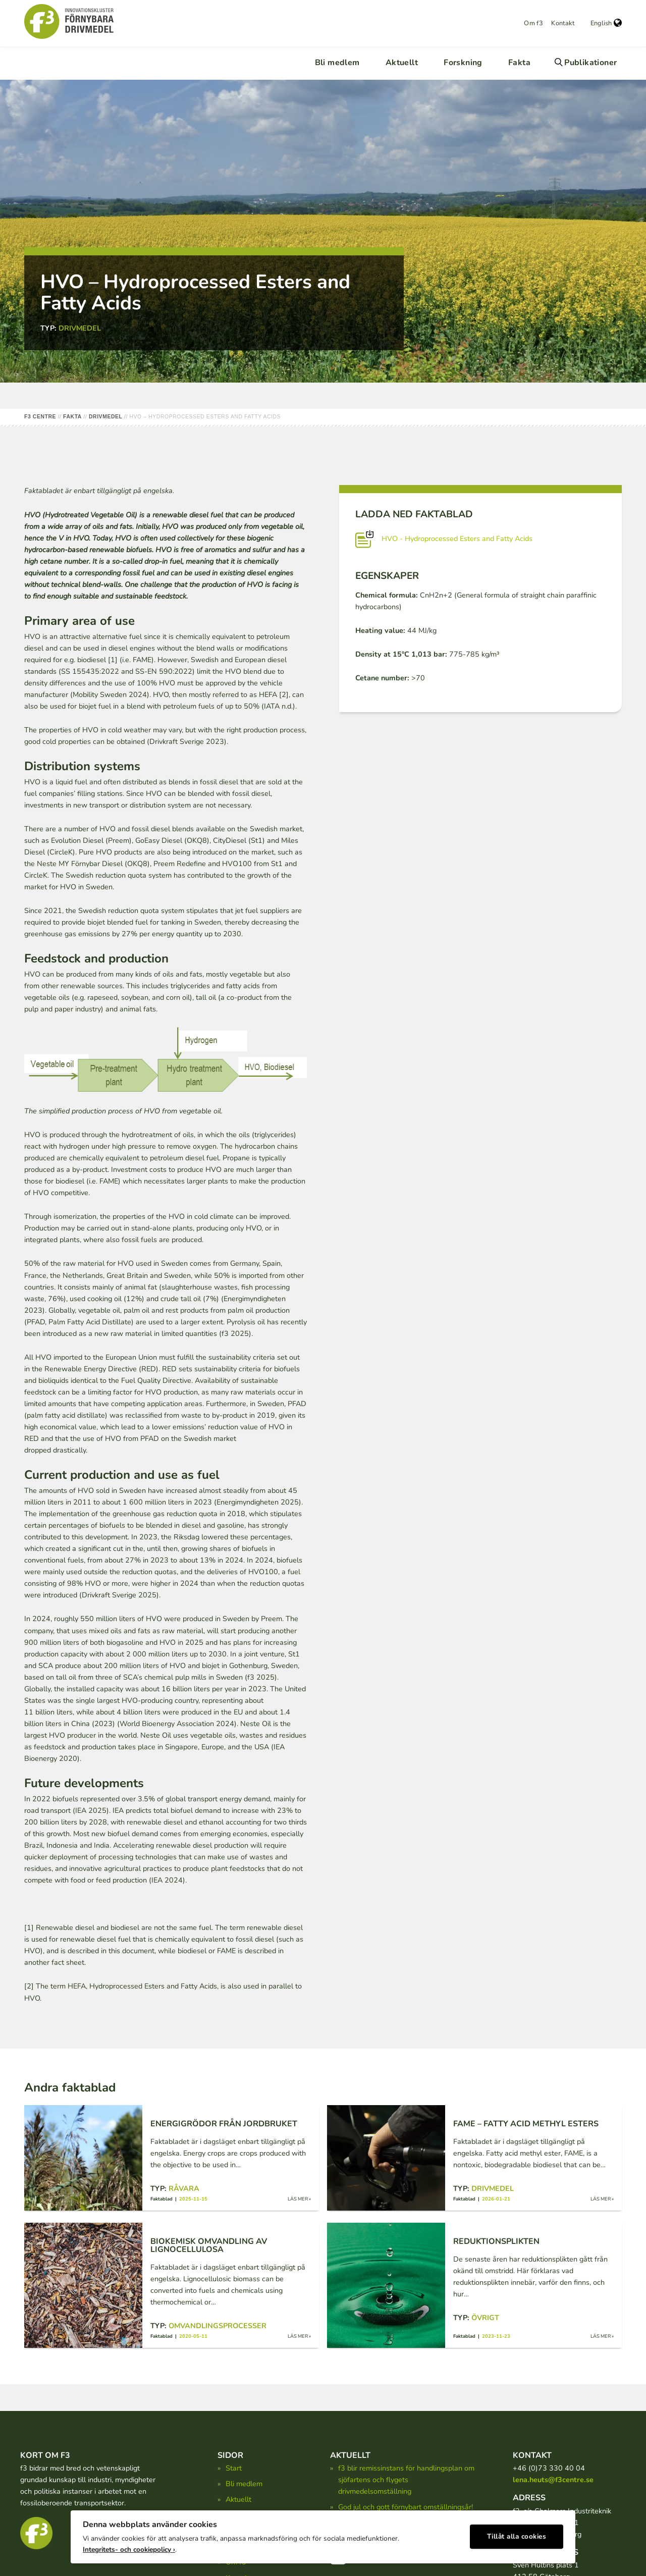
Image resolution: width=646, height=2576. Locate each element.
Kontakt (562, 23)
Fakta (519, 62)
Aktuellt (402, 62)
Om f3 (533, 23)
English (606, 23)
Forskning (463, 62)
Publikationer (590, 62)
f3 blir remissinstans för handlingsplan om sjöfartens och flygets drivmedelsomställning (406, 2479)
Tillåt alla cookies (517, 2533)
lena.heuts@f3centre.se (553, 2480)
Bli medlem (337, 62)
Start (234, 2468)
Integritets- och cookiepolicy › (129, 2546)
